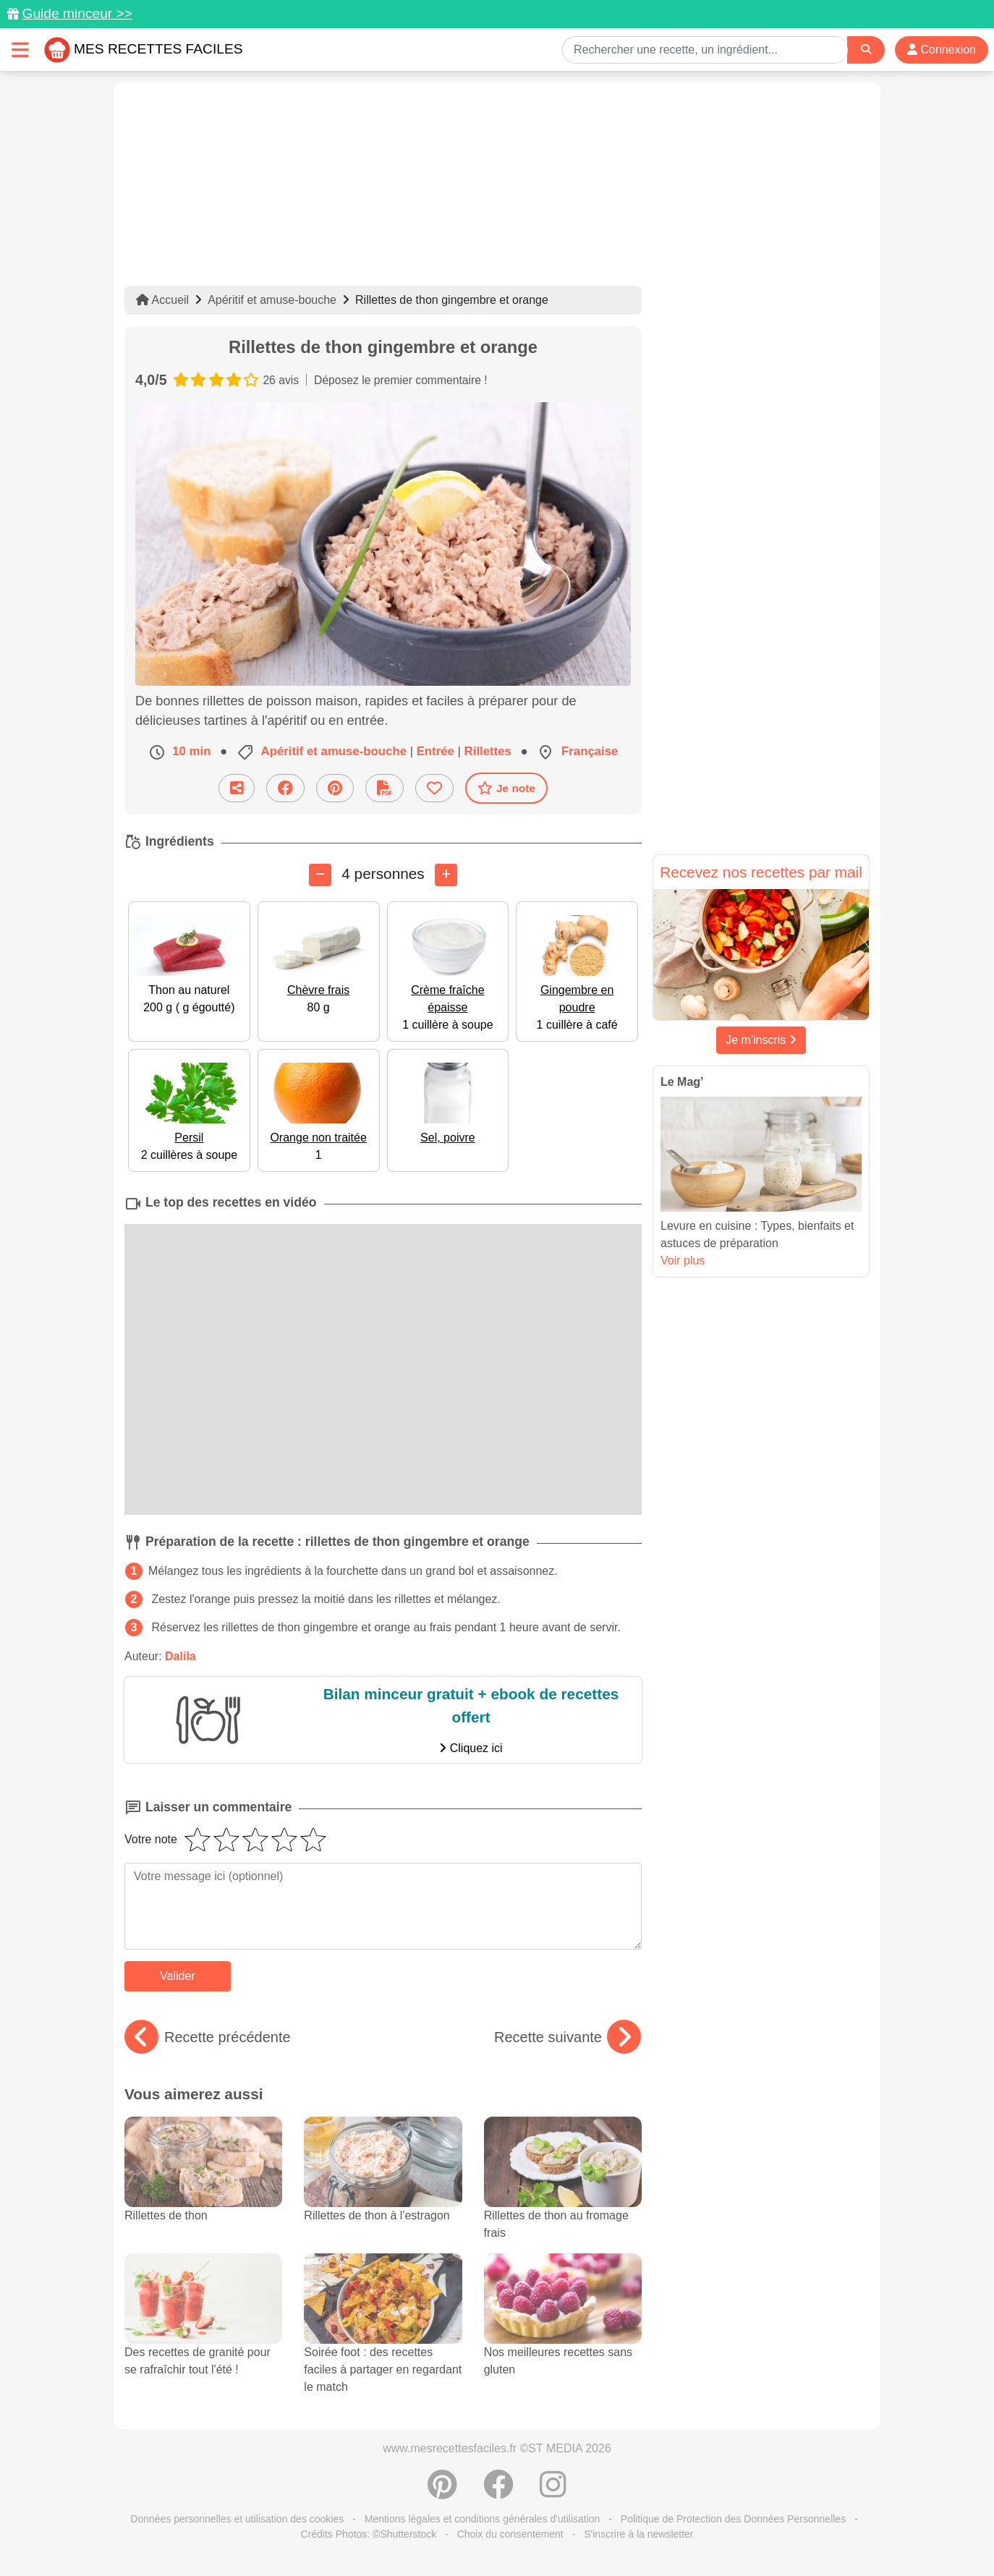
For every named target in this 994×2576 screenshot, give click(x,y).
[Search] (866, 49)
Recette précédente (207, 2037)
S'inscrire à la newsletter (638, 2534)
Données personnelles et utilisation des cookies (237, 2519)
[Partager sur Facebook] (285, 788)
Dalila (180, 1656)
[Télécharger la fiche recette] (384, 788)
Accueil (162, 300)
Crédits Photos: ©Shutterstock (368, 2534)
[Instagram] (553, 2492)
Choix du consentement (510, 2534)
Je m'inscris (761, 1040)
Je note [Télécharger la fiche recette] (506, 787)
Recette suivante (567, 2037)
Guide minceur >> (77, 13)
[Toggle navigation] (20, 49)
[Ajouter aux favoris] (434, 788)
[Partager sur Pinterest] (335, 788)
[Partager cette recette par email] (236, 788)
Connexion (941, 49)
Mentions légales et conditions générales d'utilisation (482, 2519)
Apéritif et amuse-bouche (272, 300)
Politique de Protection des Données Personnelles (733, 2519)
